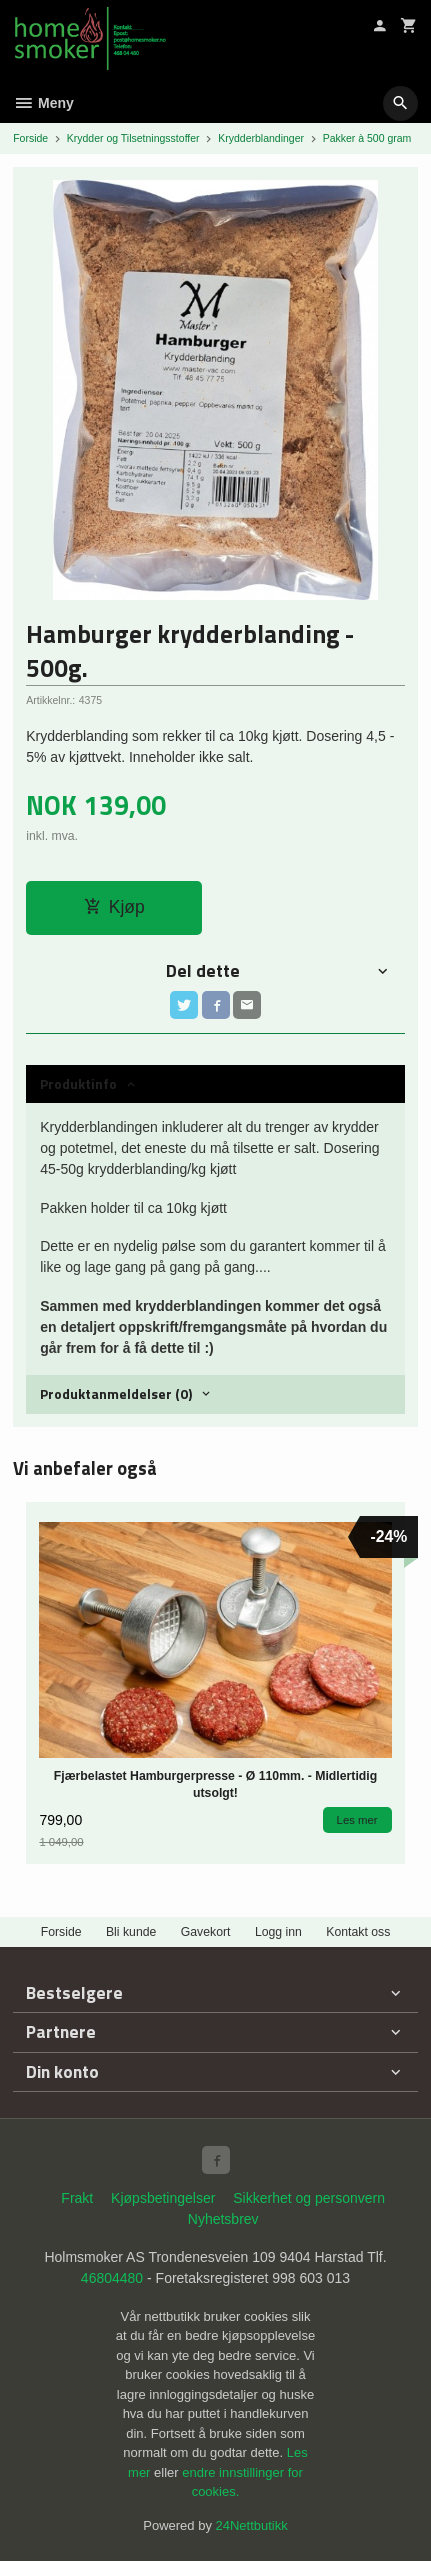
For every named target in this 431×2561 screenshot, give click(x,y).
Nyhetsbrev (223, 2219)
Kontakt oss (358, 1932)
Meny (43, 103)
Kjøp (114, 907)
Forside (30, 138)
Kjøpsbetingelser (163, 2198)
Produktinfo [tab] (78, 1083)
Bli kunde (131, 1932)
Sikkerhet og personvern (309, 2198)
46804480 (112, 2278)
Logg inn (278, 1932)
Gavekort (206, 1932)
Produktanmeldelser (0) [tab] (116, 1393)
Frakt (77, 2198)
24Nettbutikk (252, 2525)
